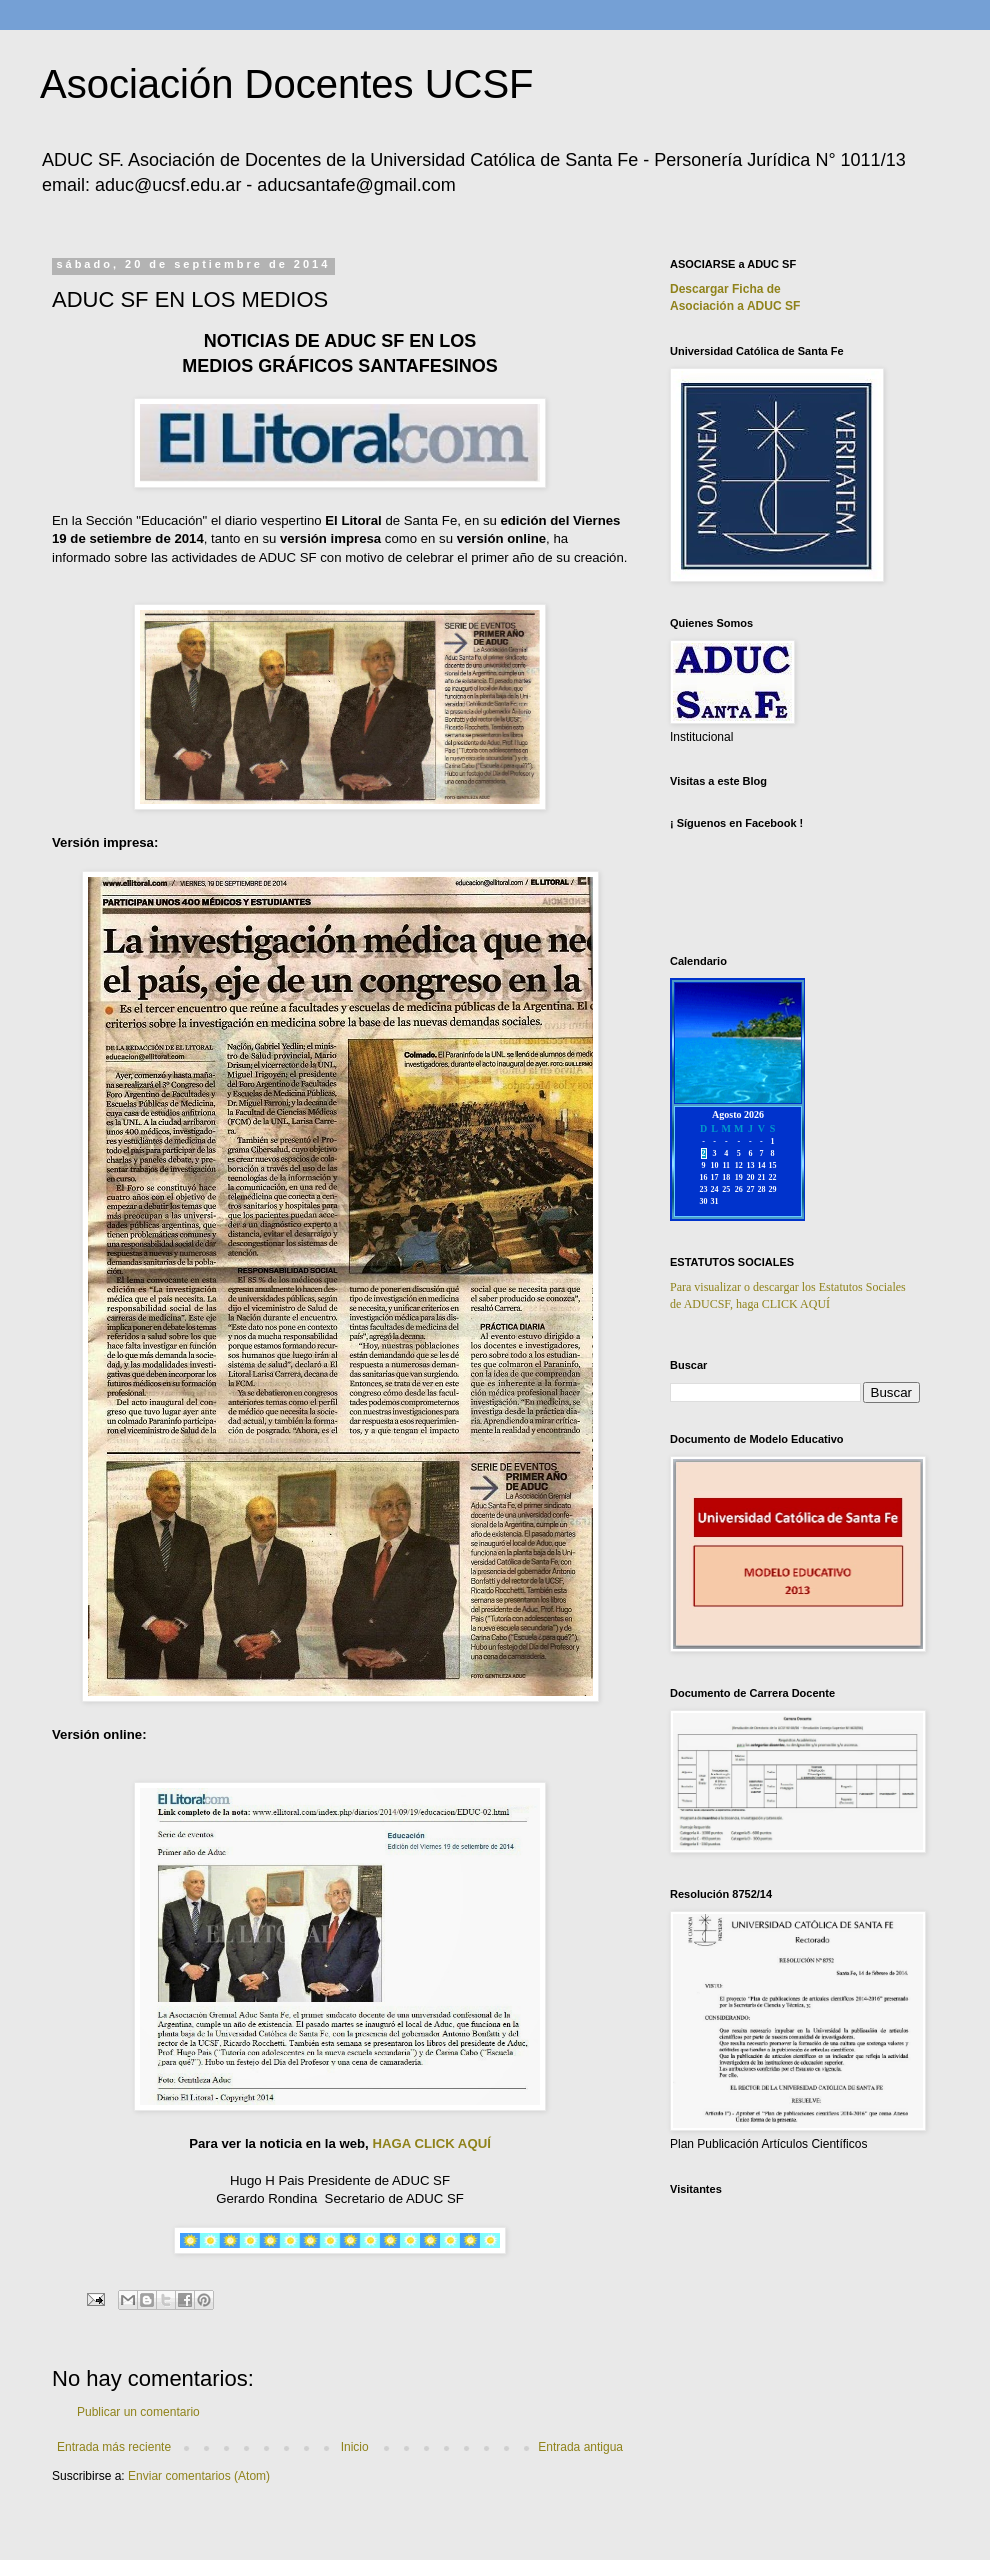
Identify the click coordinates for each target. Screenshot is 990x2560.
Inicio (355, 2447)
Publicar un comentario (138, 2412)
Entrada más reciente (114, 2447)
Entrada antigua (580, 2447)
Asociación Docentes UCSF (287, 84)
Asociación (735, 306)
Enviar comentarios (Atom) (199, 2476)
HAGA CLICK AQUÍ (431, 2143)
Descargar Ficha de (725, 289)
